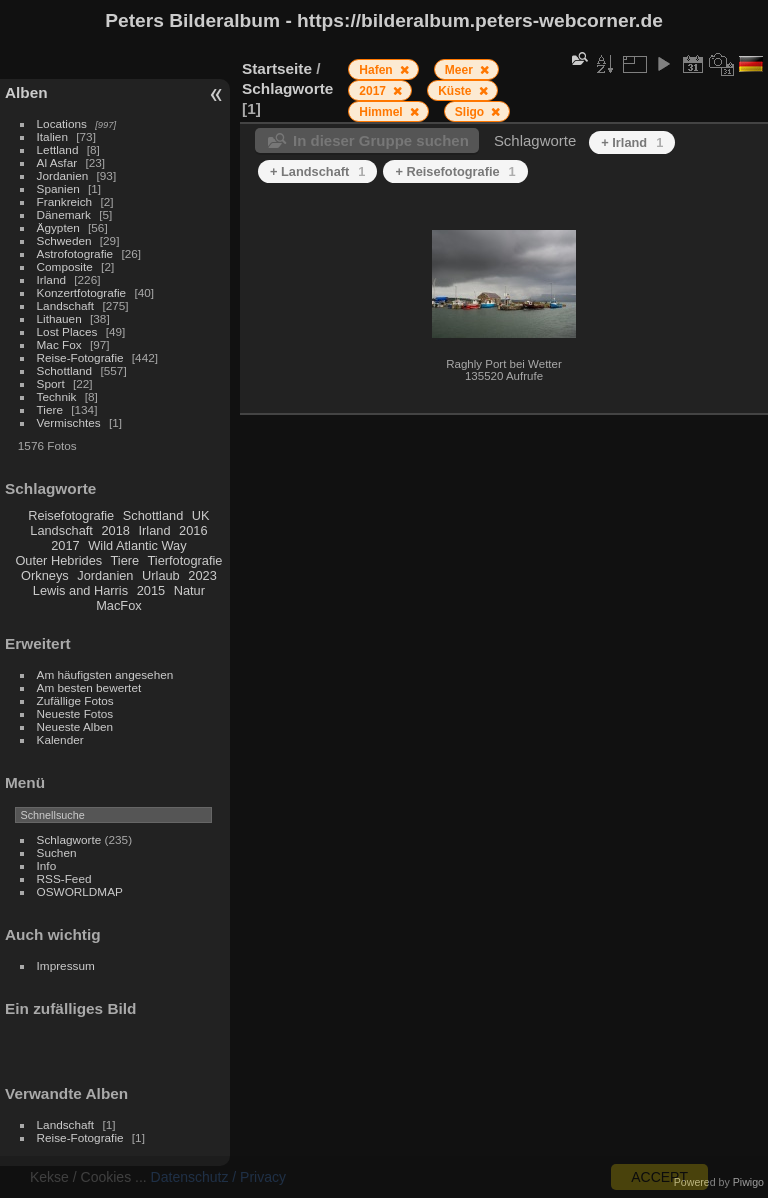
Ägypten (58, 227)
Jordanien (63, 175)
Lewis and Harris (80, 590)
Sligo (471, 112)
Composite (65, 266)
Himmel (382, 112)
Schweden (64, 240)
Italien (52, 136)
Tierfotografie (185, 560)
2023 (202, 575)
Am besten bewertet (89, 687)
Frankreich (65, 201)
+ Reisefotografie (455, 171)
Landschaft (66, 305)
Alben (26, 92)
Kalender (60, 739)
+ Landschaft (317, 171)
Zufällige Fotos (75, 700)
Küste (456, 91)
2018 (115, 530)
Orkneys (45, 575)
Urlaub (161, 575)
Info (47, 865)
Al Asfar (57, 162)
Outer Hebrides (58, 560)
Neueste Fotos (75, 713)
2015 (151, 590)
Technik (57, 396)
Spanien (58, 188)
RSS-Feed (64, 878)
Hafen (377, 70)
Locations (62, 123)
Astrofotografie (75, 253)
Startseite (277, 68)
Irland (51, 279)
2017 (65, 545)
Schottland (65, 370)
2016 (193, 530)
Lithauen (59, 318)
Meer (460, 70)
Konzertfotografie (82, 292)
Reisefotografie (71, 515)
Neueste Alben (75, 726)
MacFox (119, 605)
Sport (51, 383)
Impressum (66, 965)
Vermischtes (69, 422)
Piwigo (748, 1182)
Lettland (58, 149)
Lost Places (67, 331)
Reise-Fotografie (80, 357)
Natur (189, 590)
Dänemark (64, 214)
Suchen (57, 852)
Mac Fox (59, 344)
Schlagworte (69, 839)
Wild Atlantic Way (137, 545)
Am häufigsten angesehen (105, 674)
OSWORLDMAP (80, 891)
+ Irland (632, 142)
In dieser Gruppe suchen (381, 140)
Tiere (50, 409)
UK (201, 515)
